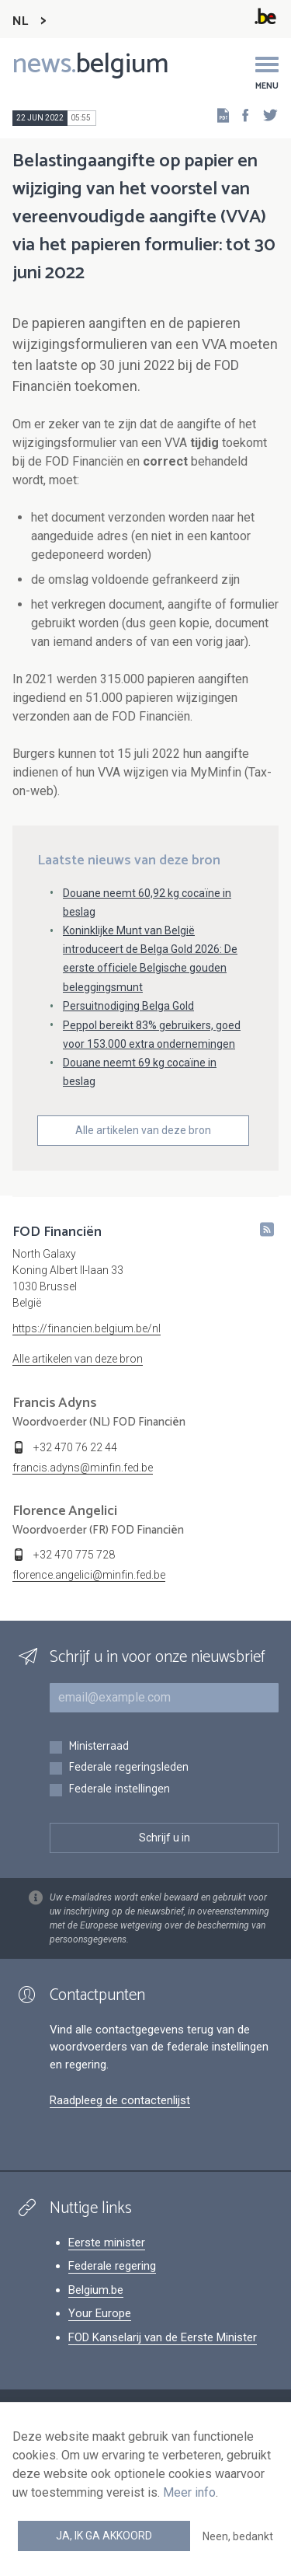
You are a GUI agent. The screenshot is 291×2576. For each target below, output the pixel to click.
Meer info (189, 2492)
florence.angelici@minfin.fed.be (88, 1575)
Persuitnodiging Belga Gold (128, 1006)
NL (20, 21)
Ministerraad (98, 1747)
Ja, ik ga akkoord (104, 2535)
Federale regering (112, 2266)
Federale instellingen (119, 1790)
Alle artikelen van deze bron (143, 1130)
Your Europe (99, 2313)
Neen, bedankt (238, 2536)
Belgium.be (95, 2290)
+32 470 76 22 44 (75, 1447)
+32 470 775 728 (74, 1554)
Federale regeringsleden (128, 1768)
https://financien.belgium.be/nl (86, 1328)
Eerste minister (106, 2243)
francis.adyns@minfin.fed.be (82, 1467)
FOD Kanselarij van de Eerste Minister (162, 2337)
